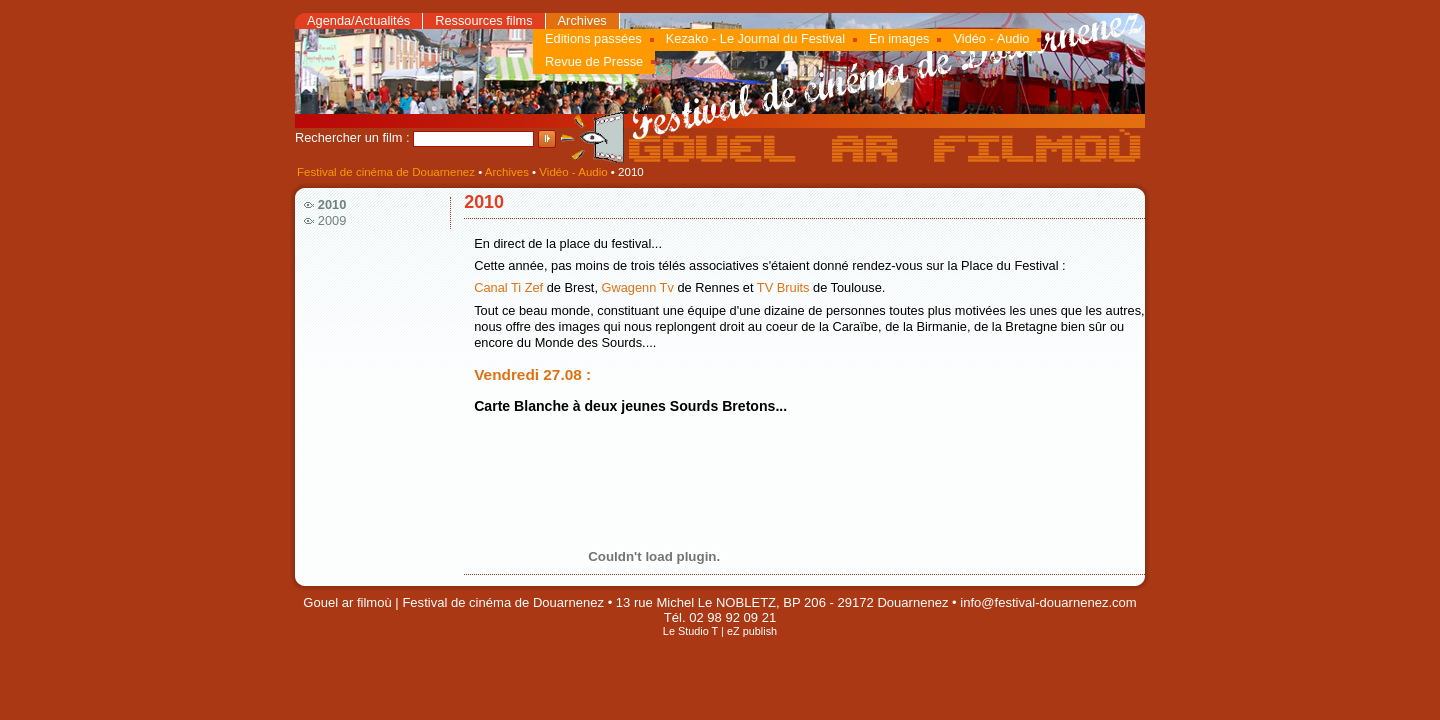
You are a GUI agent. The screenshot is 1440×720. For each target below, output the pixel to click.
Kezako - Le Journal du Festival (755, 38)
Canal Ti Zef (508, 287)
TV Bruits (783, 287)
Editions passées (593, 38)
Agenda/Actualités (358, 20)
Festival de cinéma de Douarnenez (386, 172)
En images (899, 38)
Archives (582, 20)
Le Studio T (690, 631)
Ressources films (483, 20)
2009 (332, 220)
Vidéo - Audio (991, 38)
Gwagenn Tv (638, 287)
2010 (332, 204)
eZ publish (752, 631)
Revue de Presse (594, 61)
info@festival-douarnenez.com (1048, 602)
